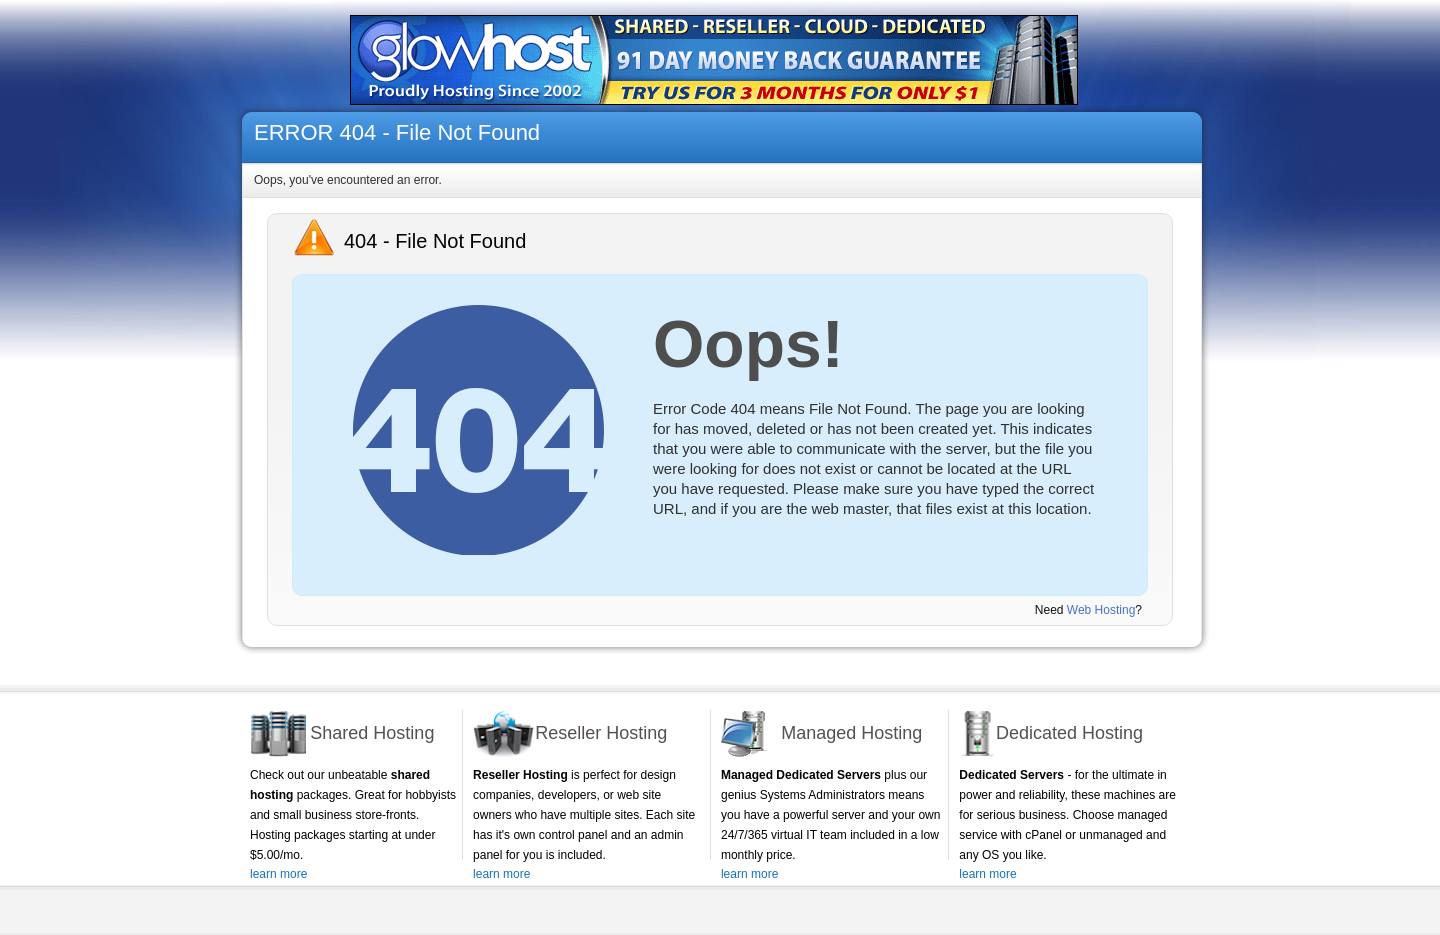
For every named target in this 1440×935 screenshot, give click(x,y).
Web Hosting (1101, 610)
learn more (278, 874)
